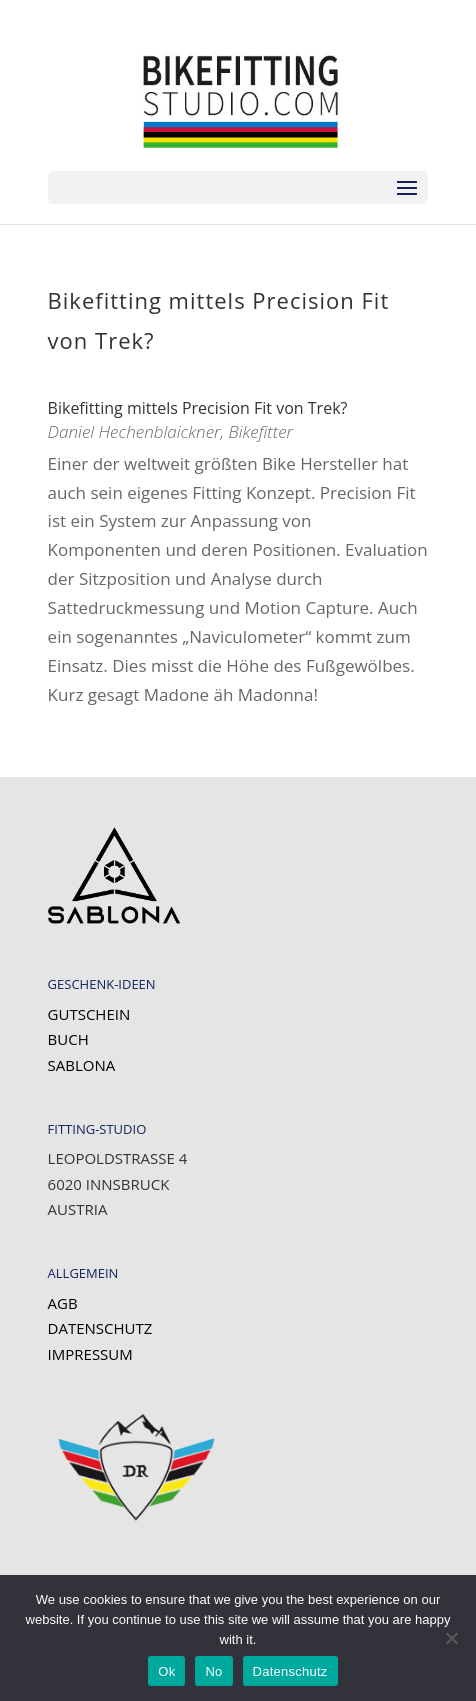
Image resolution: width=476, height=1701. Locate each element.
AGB (63, 1303)
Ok (166, 1671)
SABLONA (82, 1065)
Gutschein (89, 1014)
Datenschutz (100, 1328)
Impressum (90, 1354)
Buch (68, 1039)
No (213, 1671)
